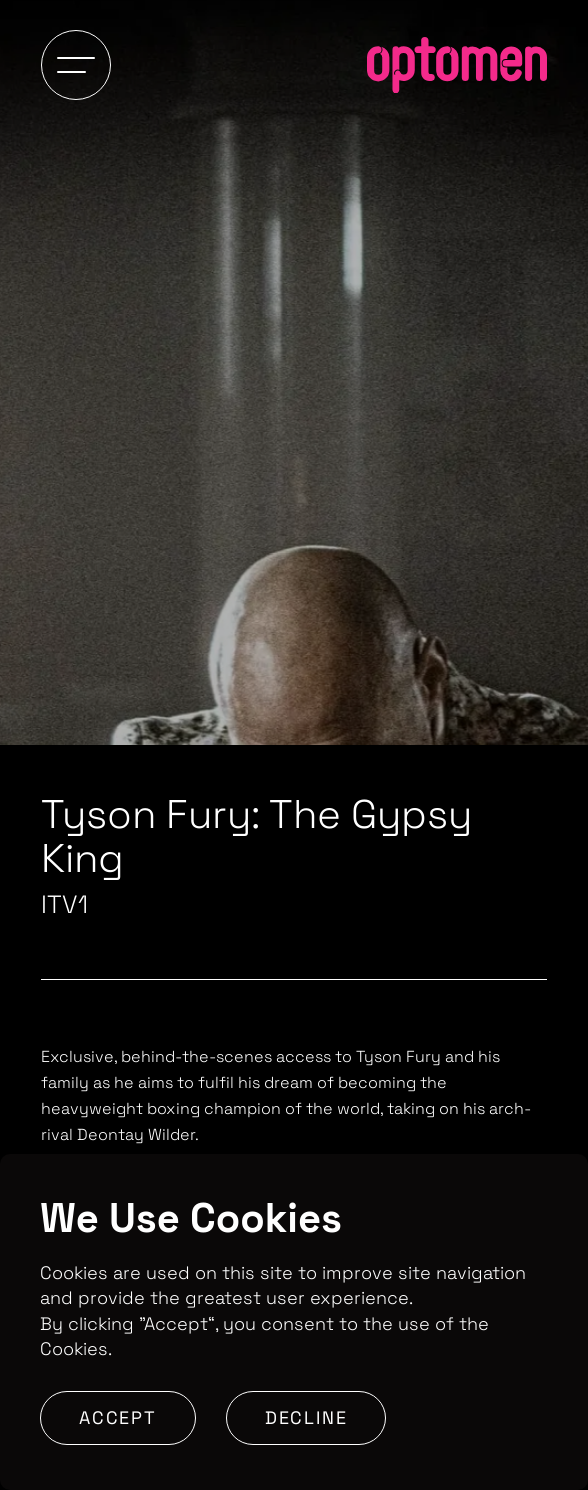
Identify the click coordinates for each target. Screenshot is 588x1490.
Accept (118, 1417)
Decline (306, 1417)
